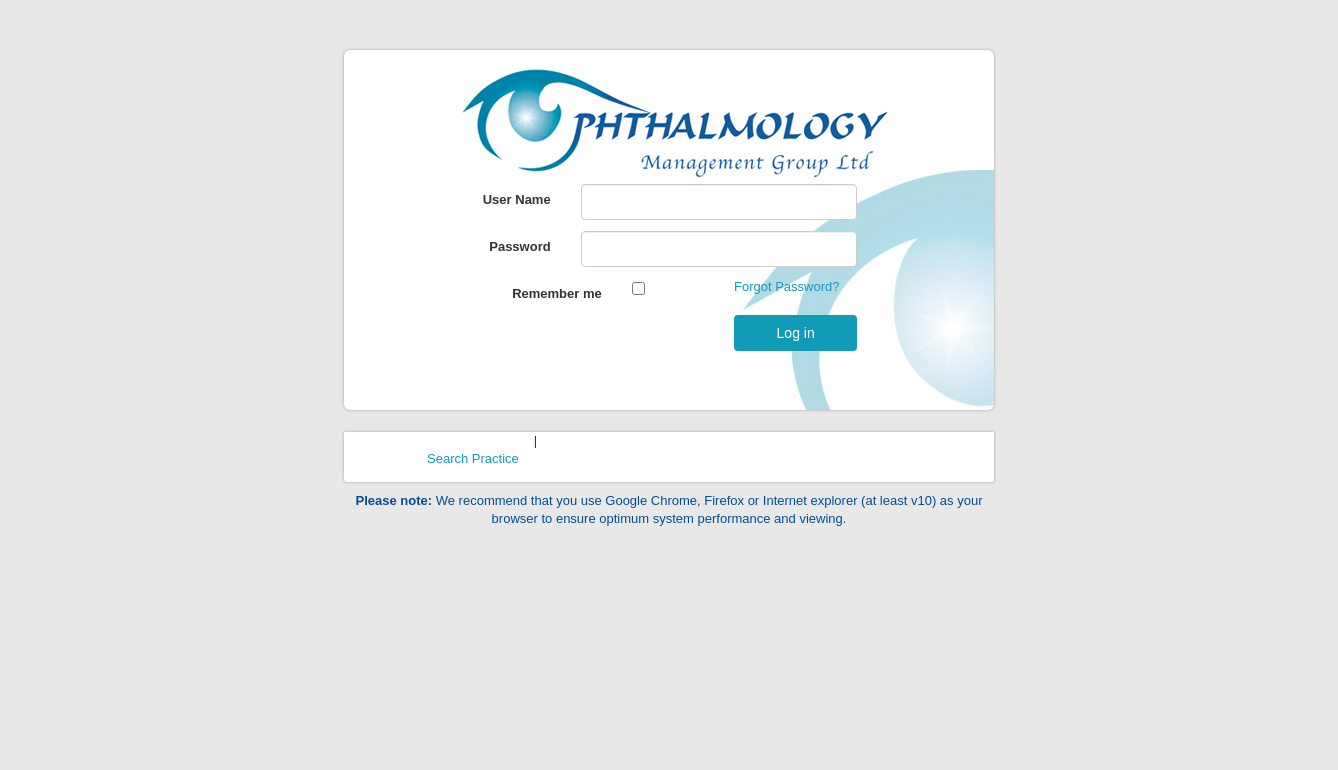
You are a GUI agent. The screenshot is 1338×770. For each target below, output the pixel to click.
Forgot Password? (787, 286)
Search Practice (473, 458)
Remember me (557, 293)
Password (519, 246)
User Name (517, 199)
